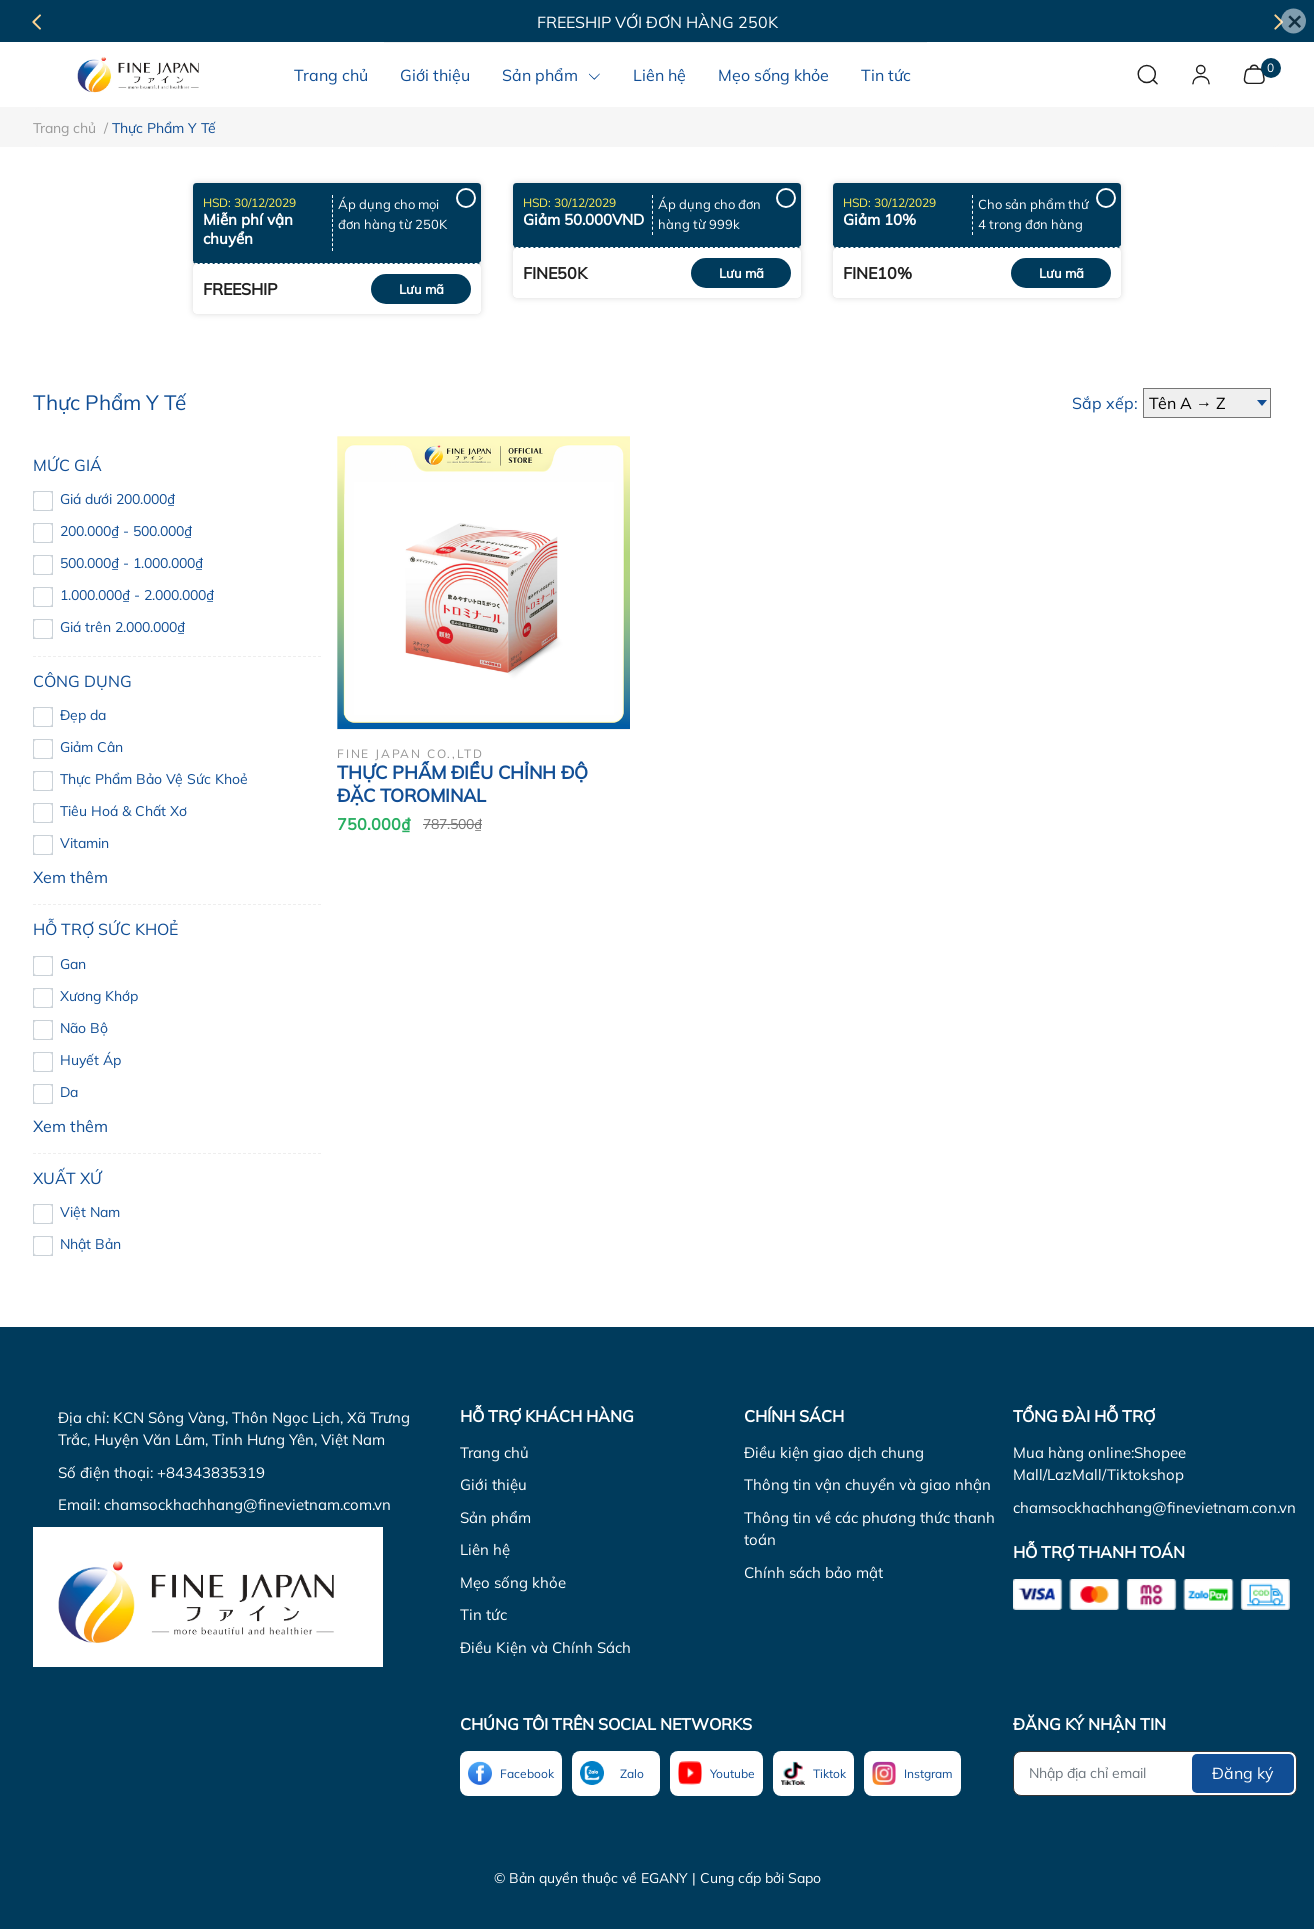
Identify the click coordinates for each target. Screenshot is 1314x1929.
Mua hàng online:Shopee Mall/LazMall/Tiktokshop (1099, 1464)
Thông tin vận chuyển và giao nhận (867, 1484)
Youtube (732, 1773)
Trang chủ (494, 1452)
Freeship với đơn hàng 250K (657, 22)
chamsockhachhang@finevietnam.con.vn (1154, 1507)
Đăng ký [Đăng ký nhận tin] (1243, 1773)
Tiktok (829, 1773)
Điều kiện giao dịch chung (834, 1452)
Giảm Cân (91, 747)
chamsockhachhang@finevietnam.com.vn (247, 1504)
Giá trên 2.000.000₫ (122, 627)
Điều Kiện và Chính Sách (545, 1647)
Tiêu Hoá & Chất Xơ (123, 811)
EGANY (664, 1878)
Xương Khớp (99, 996)
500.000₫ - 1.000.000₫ (131, 563)
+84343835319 (211, 1472)
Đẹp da (83, 715)
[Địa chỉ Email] (1155, 1773)
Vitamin (84, 843)
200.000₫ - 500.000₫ (126, 531)
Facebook (527, 1773)
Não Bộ (84, 1028)
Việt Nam (90, 1212)
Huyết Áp (90, 1060)
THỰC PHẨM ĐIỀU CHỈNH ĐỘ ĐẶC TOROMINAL (462, 784)
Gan (73, 964)
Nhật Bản (90, 1244)
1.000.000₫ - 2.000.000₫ (137, 595)
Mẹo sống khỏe (513, 1582)
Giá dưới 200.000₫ (117, 499)
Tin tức (483, 1614)
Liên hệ (485, 1549)
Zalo (632, 1773)
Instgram (928, 1773)
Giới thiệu (493, 1484)
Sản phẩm (495, 1517)
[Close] (1293, 21)
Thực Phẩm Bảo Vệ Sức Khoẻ (154, 779)
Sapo (804, 1878)
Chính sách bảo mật (813, 1572)
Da (69, 1092)
